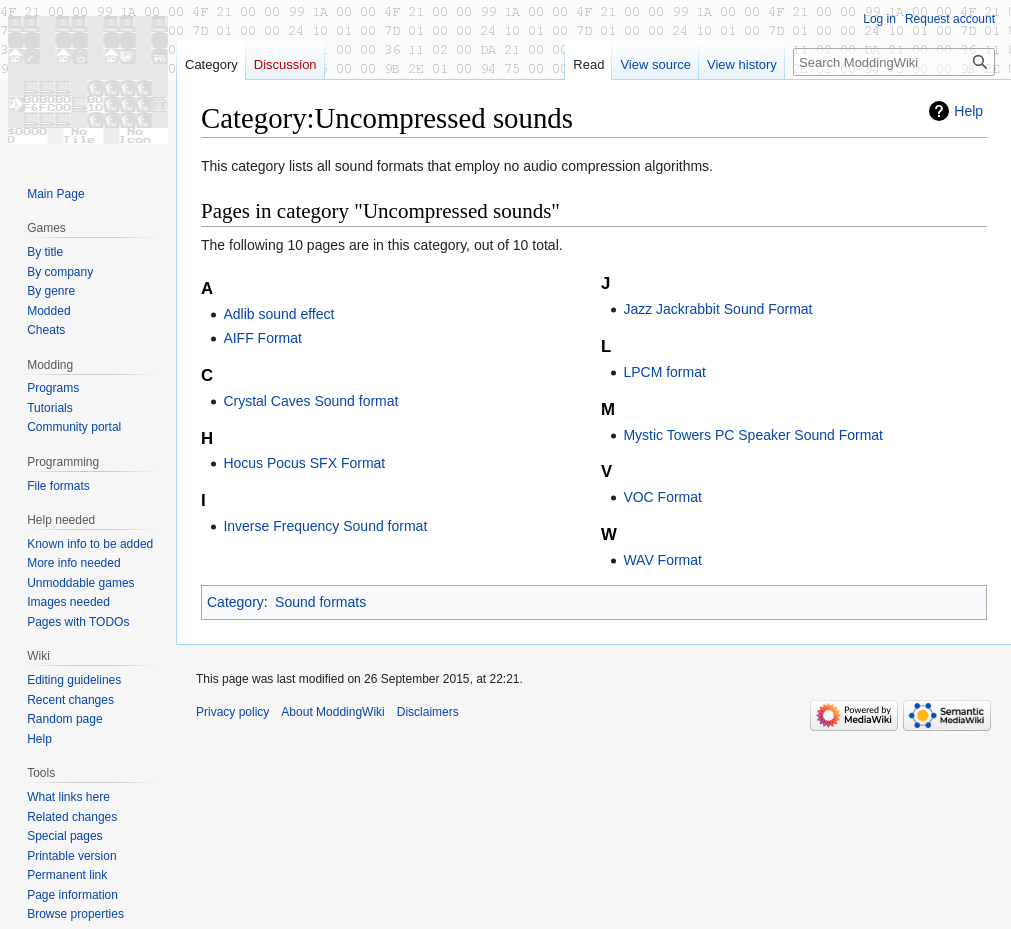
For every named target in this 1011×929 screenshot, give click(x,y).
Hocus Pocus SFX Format (304, 463)
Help (968, 111)
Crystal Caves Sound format (310, 401)
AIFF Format (262, 338)
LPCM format (664, 372)
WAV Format (662, 560)
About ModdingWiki (332, 712)
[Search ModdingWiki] (894, 62)
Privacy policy (232, 712)
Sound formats (320, 602)
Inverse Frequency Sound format (325, 526)
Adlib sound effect (278, 314)
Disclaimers (428, 712)
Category (235, 602)
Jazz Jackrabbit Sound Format (717, 309)
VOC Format (662, 497)
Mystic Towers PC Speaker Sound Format (753, 435)
